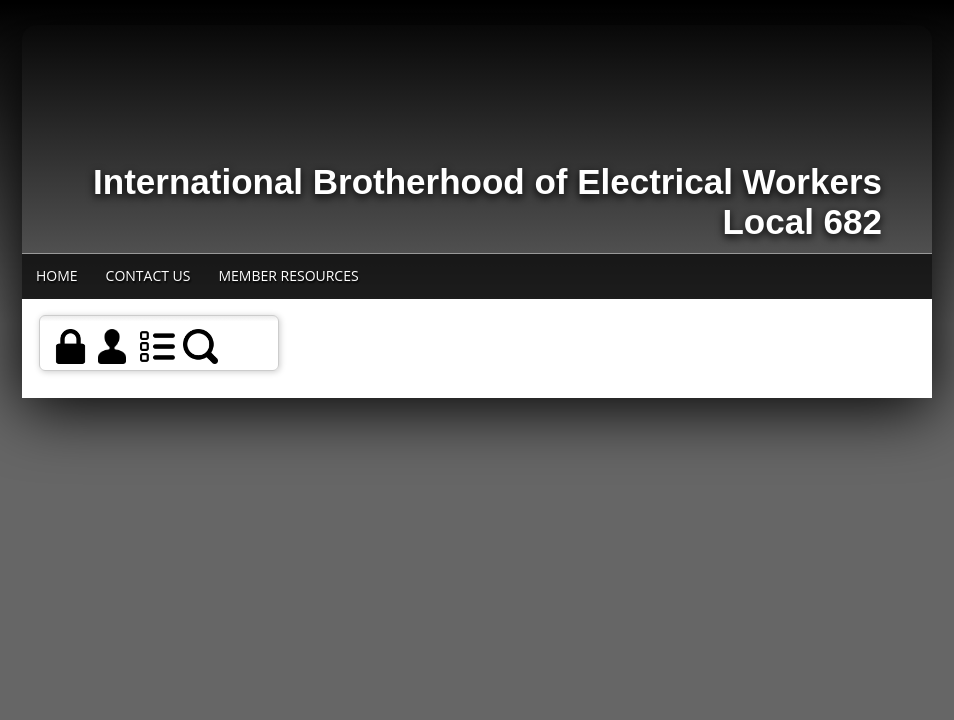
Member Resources (288, 275)
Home (57, 275)
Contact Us (148, 275)
